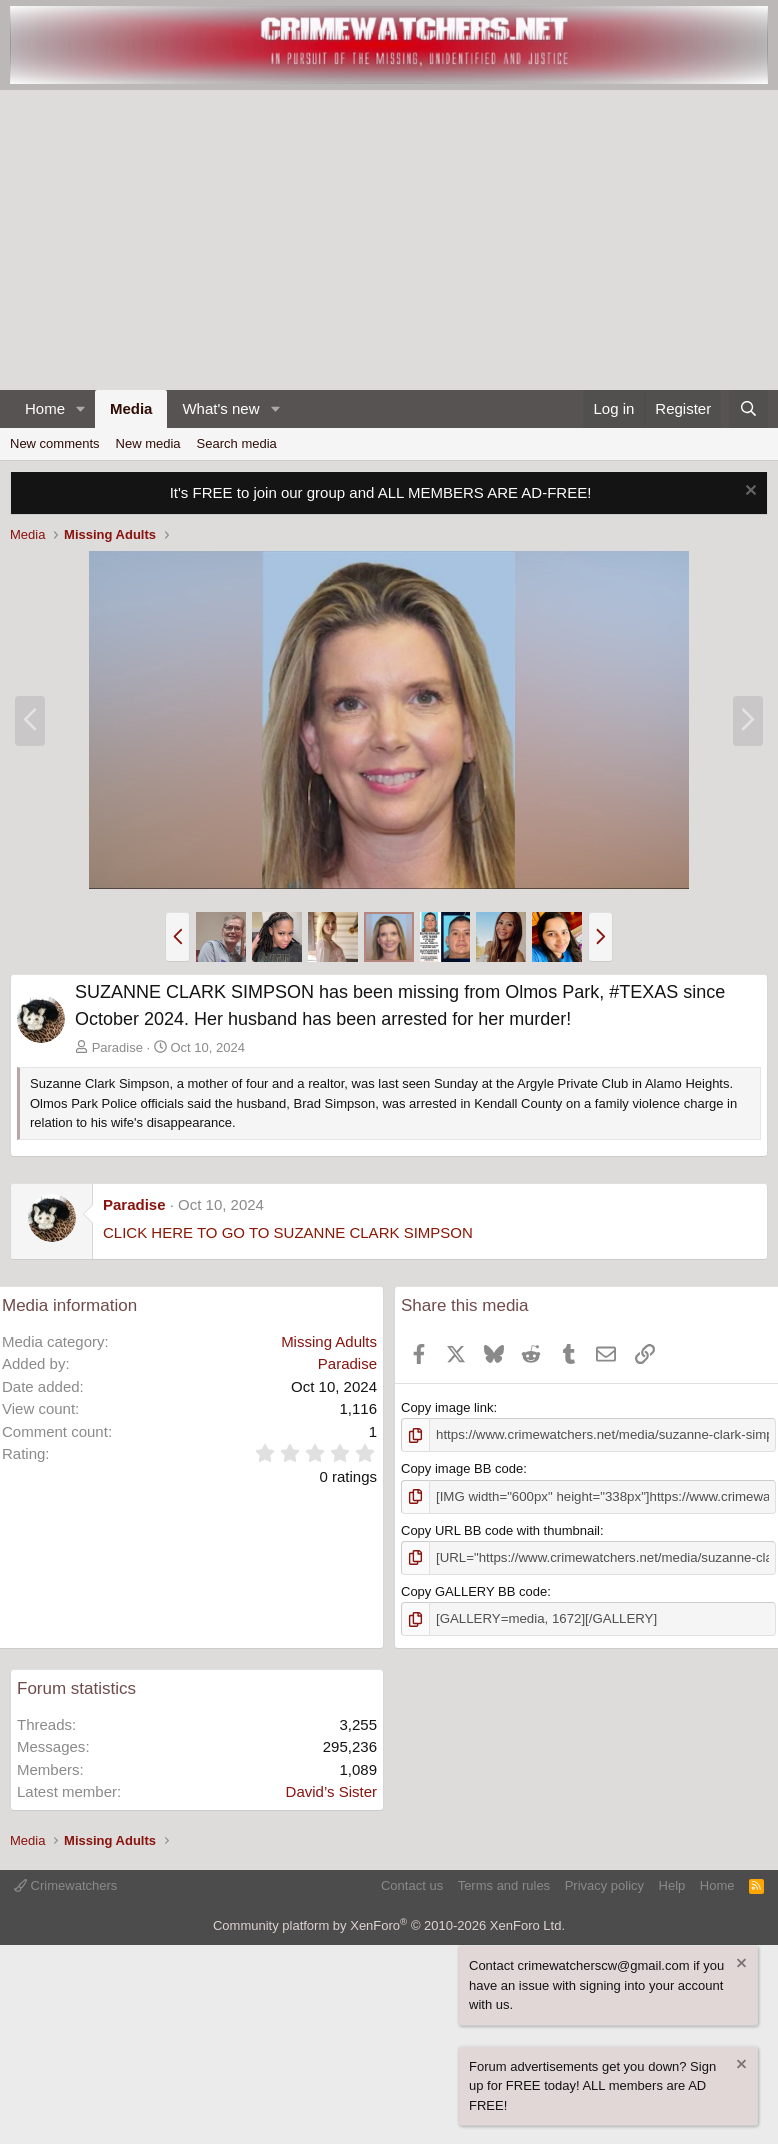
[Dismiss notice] (748, 492)
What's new (220, 408)
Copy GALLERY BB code (474, 1590)
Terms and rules (504, 1884)
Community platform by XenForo (389, 1923)
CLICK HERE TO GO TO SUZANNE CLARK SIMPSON (288, 1232)
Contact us (412, 1884)
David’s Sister (331, 1790)
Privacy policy (604, 1884)
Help (672, 1884)
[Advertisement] (389, 240)
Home (45, 408)
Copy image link (447, 1407)
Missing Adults (329, 1341)
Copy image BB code (462, 1468)
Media (131, 408)
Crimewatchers (65, 1884)
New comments (55, 443)
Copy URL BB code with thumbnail (500, 1529)
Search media (237, 443)
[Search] (748, 409)
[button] (81, 409)
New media (148, 443)
